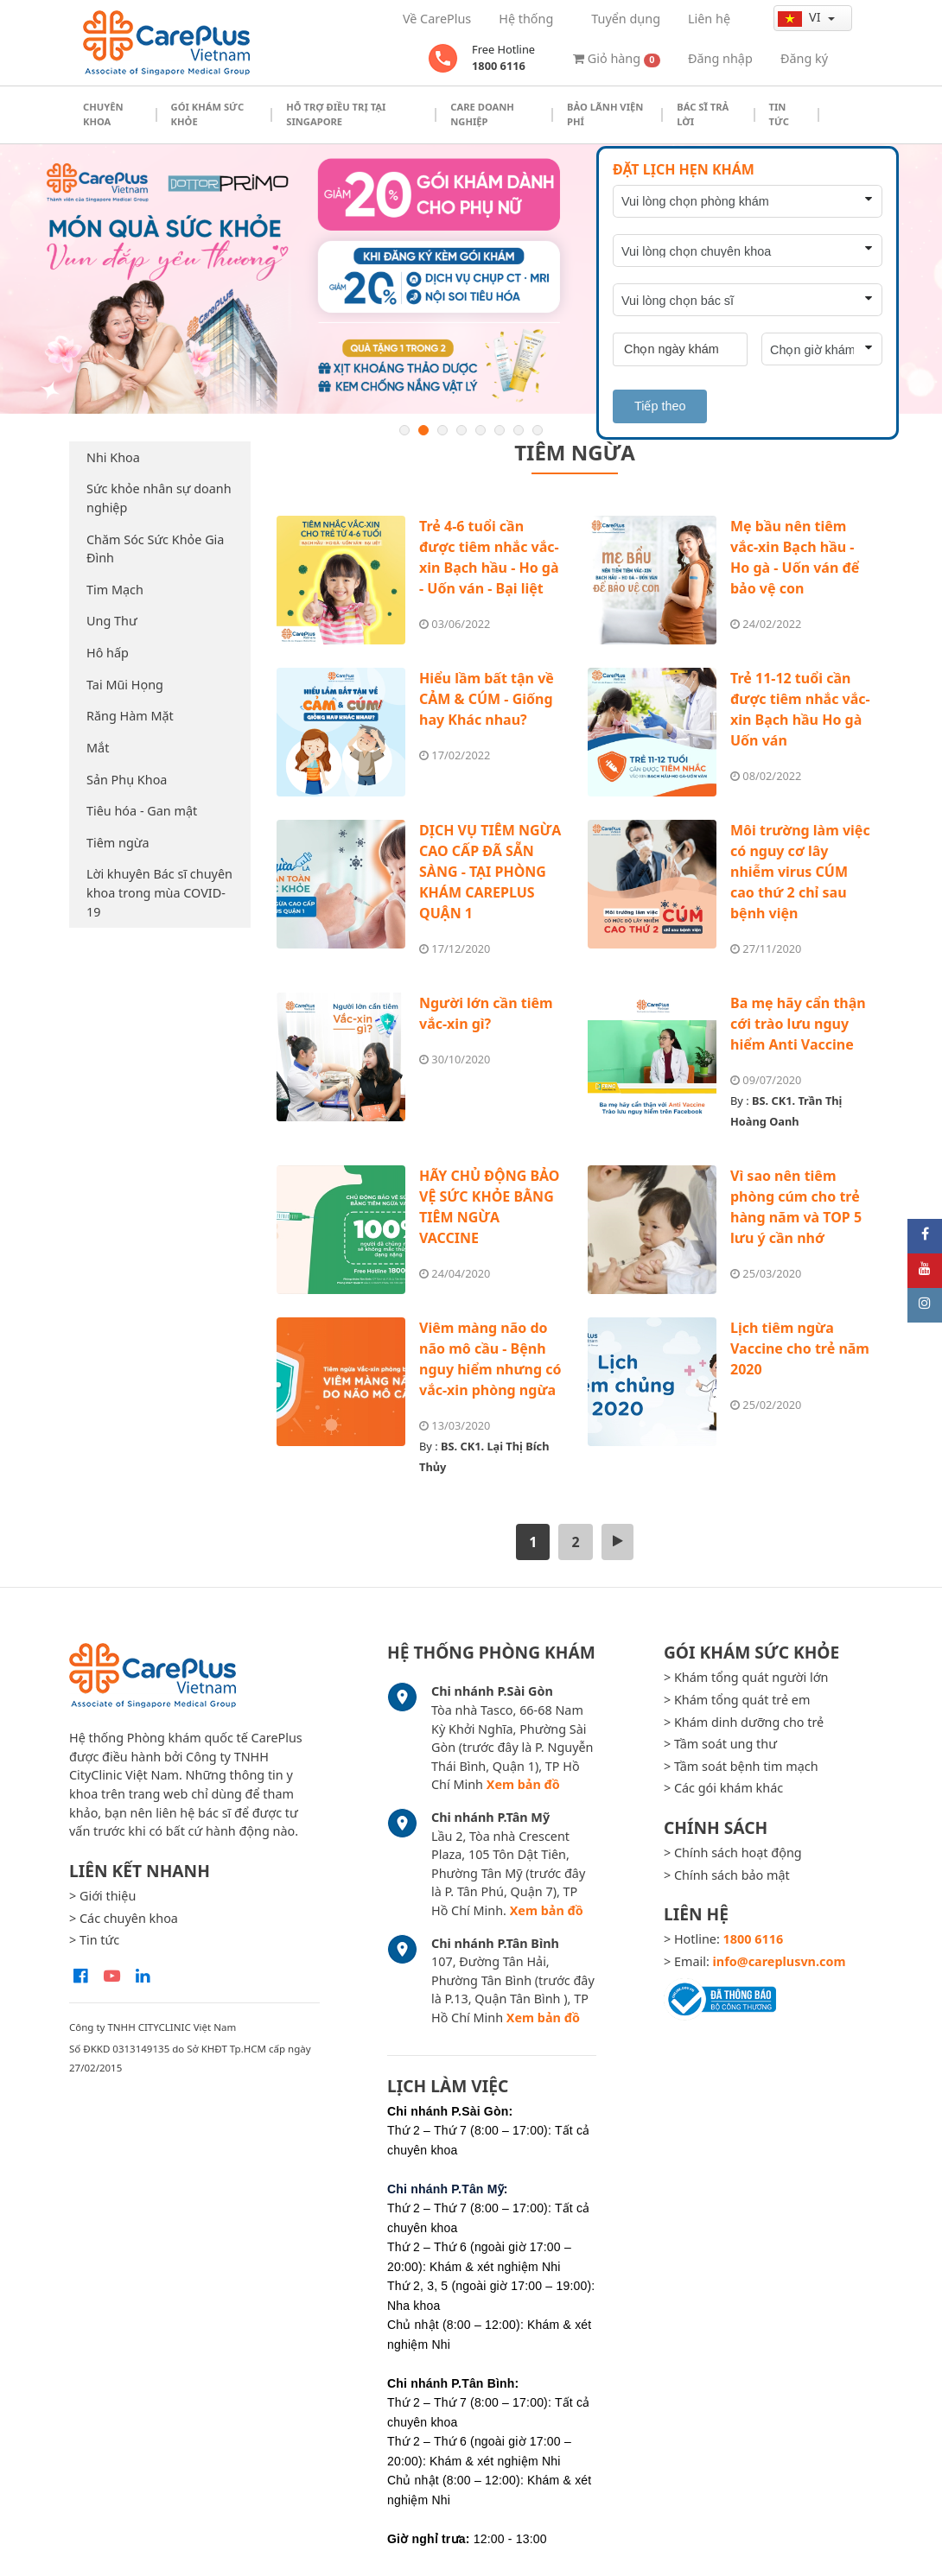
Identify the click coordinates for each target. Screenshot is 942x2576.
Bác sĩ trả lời (703, 114)
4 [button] (461, 430)
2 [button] (423, 430)
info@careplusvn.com (779, 1961)
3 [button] (442, 430)
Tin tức (779, 114)
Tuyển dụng (625, 18)
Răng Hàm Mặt (130, 715)
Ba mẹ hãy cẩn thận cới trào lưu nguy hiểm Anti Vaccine (798, 1023)
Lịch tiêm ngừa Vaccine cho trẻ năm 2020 (799, 1348)
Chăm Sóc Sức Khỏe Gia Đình (155, 549)
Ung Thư (111, 620)
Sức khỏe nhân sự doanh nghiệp (159, 498)
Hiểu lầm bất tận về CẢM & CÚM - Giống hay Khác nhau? (486, 699)
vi (801, 17)
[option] (471, 279)
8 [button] (537, 430)
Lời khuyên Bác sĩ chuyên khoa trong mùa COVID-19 (159, 892)
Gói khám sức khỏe (208, 114)
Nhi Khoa (113, 457)
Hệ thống (526, 18)
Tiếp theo (659, 406)
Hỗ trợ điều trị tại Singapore (335, 114)
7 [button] (518, 430)
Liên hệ (709, 18)
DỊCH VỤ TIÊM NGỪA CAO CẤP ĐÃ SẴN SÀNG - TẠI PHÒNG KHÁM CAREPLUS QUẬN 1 (490, 872)
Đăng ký (804, 58)
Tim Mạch (114, 589)
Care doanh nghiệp (482, 114)
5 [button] (480, 430)
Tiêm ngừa (118, 842)
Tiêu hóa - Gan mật (141, 811)
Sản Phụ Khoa (126, 779)
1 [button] (404, 430)
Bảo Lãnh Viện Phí (605, 114)
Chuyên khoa (103, 114)
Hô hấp (107, 652)
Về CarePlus (437, 18)
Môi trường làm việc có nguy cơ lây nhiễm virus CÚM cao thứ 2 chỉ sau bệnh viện (800, 872)
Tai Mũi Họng (124, 684)
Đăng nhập (720, 58)
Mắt (97, 747)
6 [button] (499, 430)
